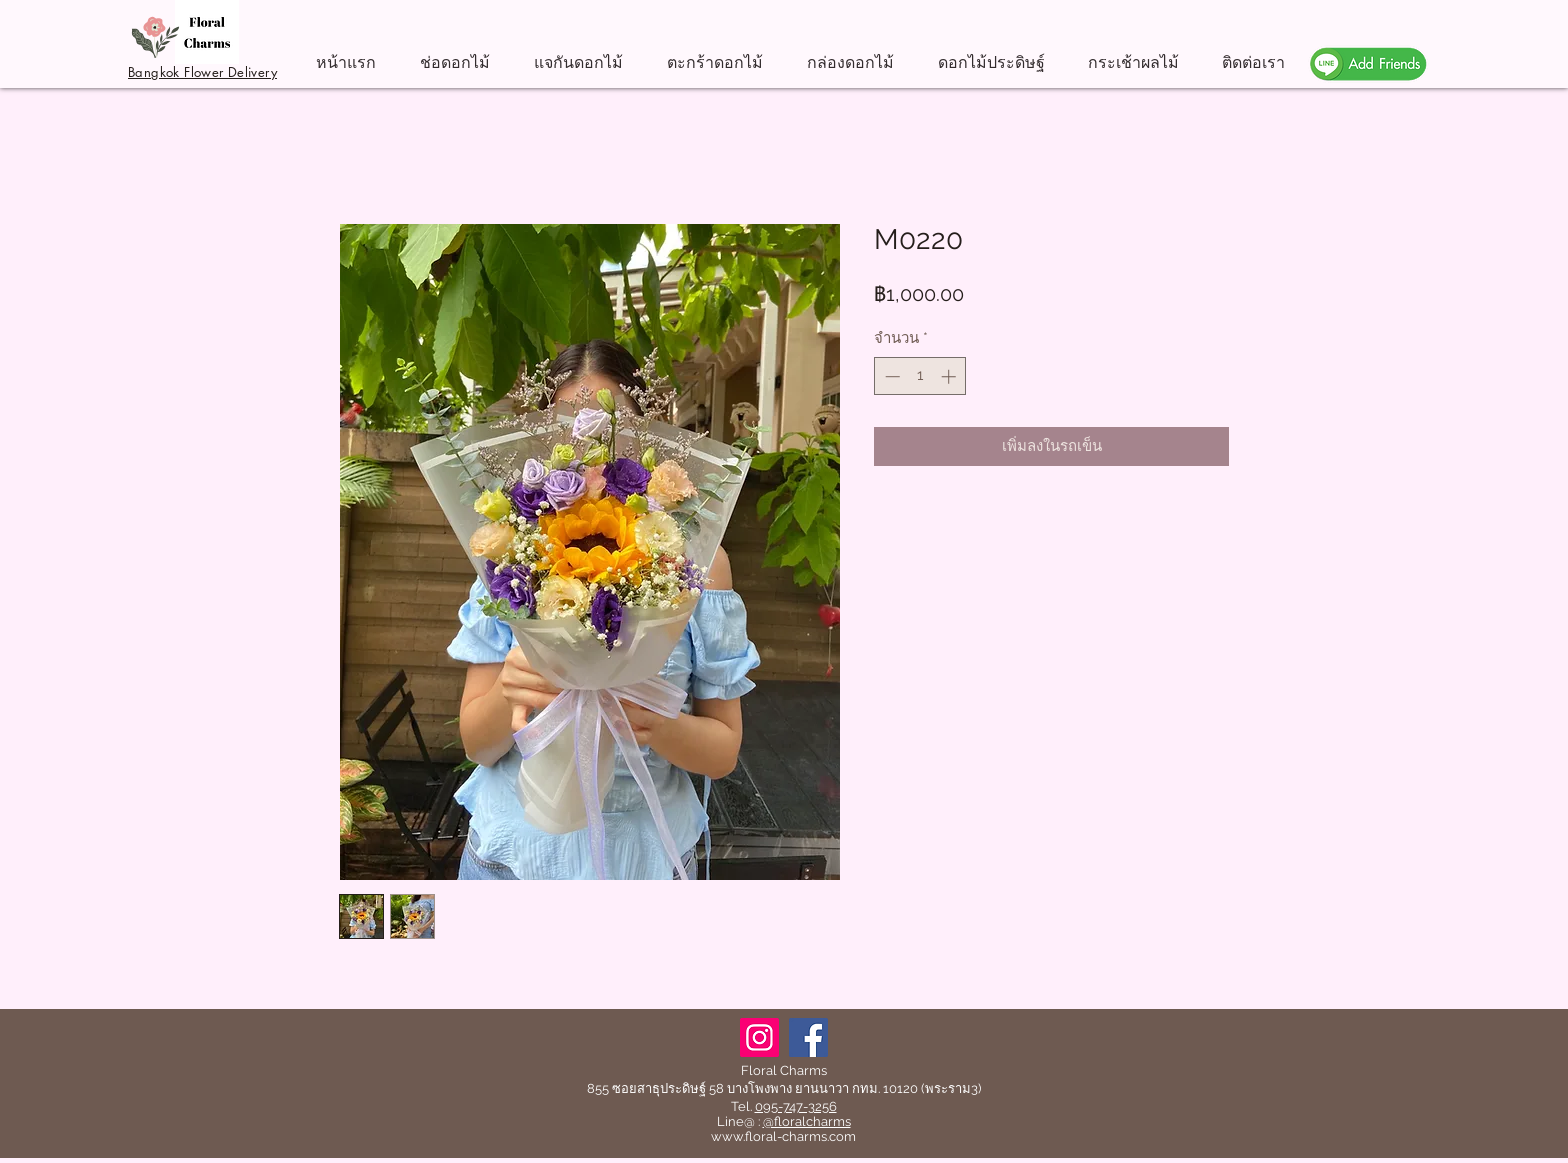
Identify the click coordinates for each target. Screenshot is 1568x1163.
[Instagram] (759, 1037)
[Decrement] (890, 376)
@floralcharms (807, 1121)
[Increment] (950, 376)
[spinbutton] (920, 376)
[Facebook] (808, 1037)
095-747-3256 (796, 1106)
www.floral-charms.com (783, 1136)
